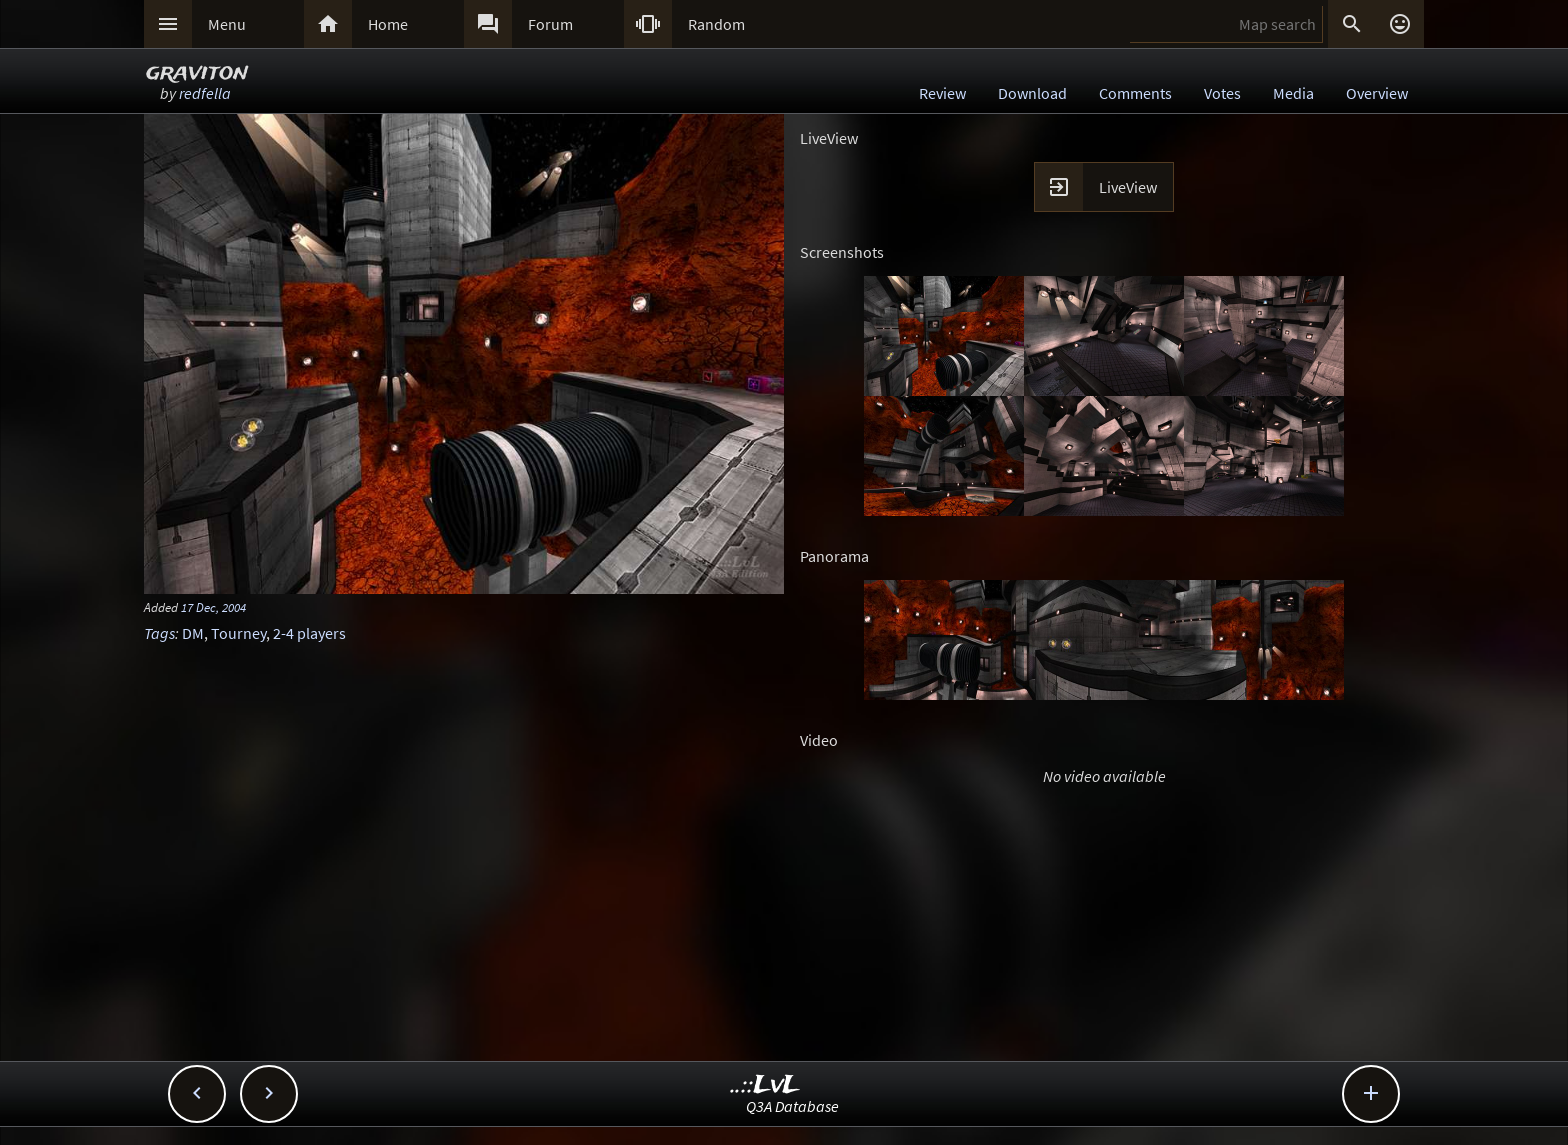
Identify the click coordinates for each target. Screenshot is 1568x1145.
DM (193, 633)
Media (1293, 93)
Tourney (238, 633)
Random (716, 24)
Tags (159, 633)
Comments (1135, 93)
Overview (1377, 93)
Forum (550, 24)
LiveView (1128, 187)
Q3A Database (792, 1106)
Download (1032, 93)
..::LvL (765, 1085)
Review (942, 93)
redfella (205, 93)
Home (388, 24)
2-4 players (309, 633)
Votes (1222, 93)
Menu (227, 24)
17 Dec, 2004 (213, 607)
